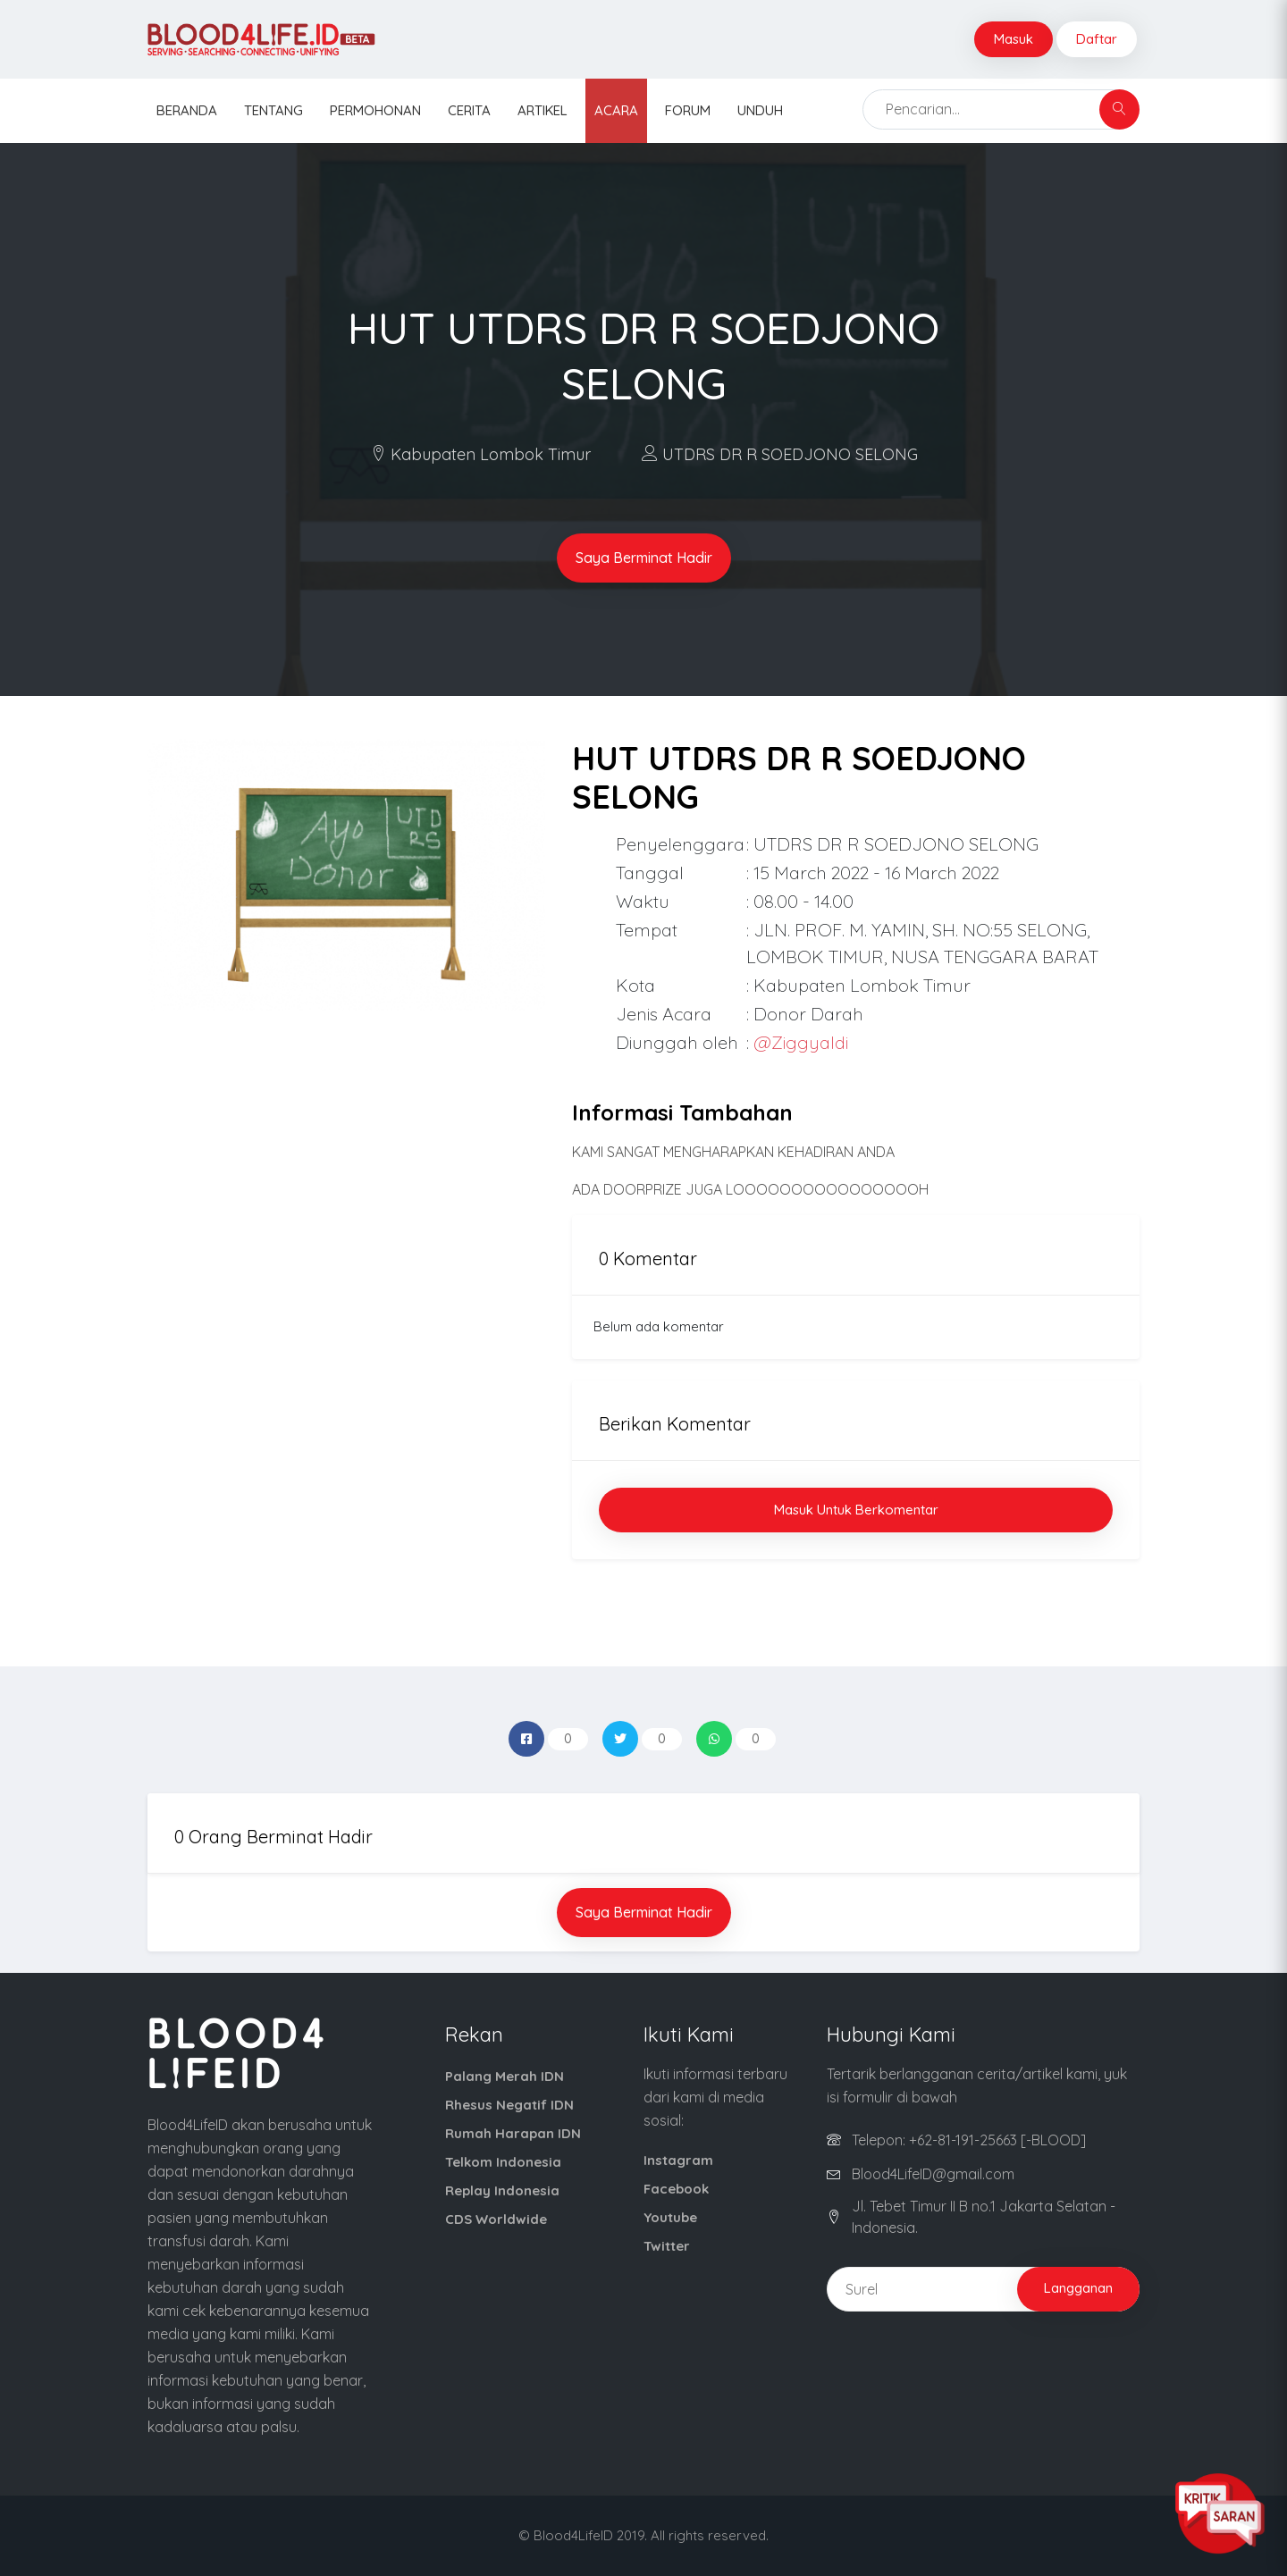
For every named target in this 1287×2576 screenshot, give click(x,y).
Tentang (273, 110)
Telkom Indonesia (503, 2161)
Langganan (1078, 2287)
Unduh (760, 110)
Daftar (1096, 38)
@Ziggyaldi (800, 1042)
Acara (616, 110)
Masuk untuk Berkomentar (856, 1509)
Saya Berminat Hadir (644, 557)
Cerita (469, 110)
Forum (688, 110)
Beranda (186, 110)
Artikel (542, 110)
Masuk (1013, 38)
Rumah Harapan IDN (513, 2133)
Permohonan (375, 110)
